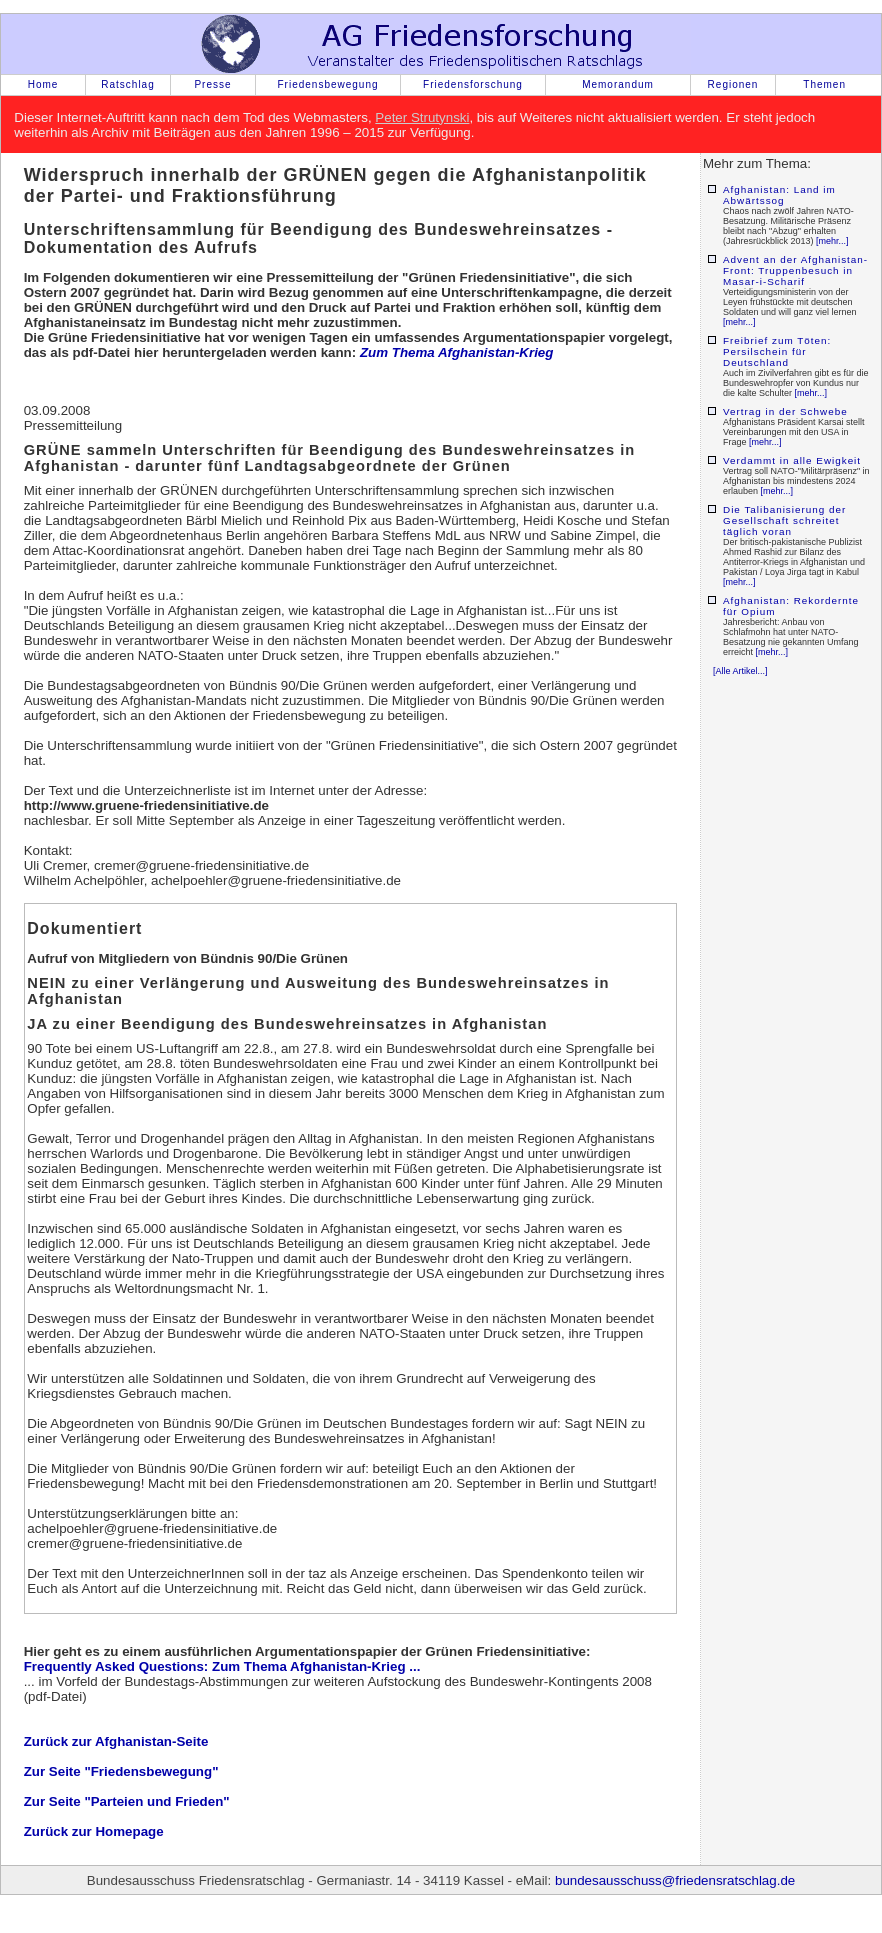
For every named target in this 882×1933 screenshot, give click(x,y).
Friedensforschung (473, 84)
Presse (212, 84)
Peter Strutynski (422, 117)
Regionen (733, 84)
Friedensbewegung (327, 84)
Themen (824, 84)
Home (43, 84)
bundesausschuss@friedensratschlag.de (675, 1880)
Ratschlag (127, 84)
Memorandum (618, 84)
